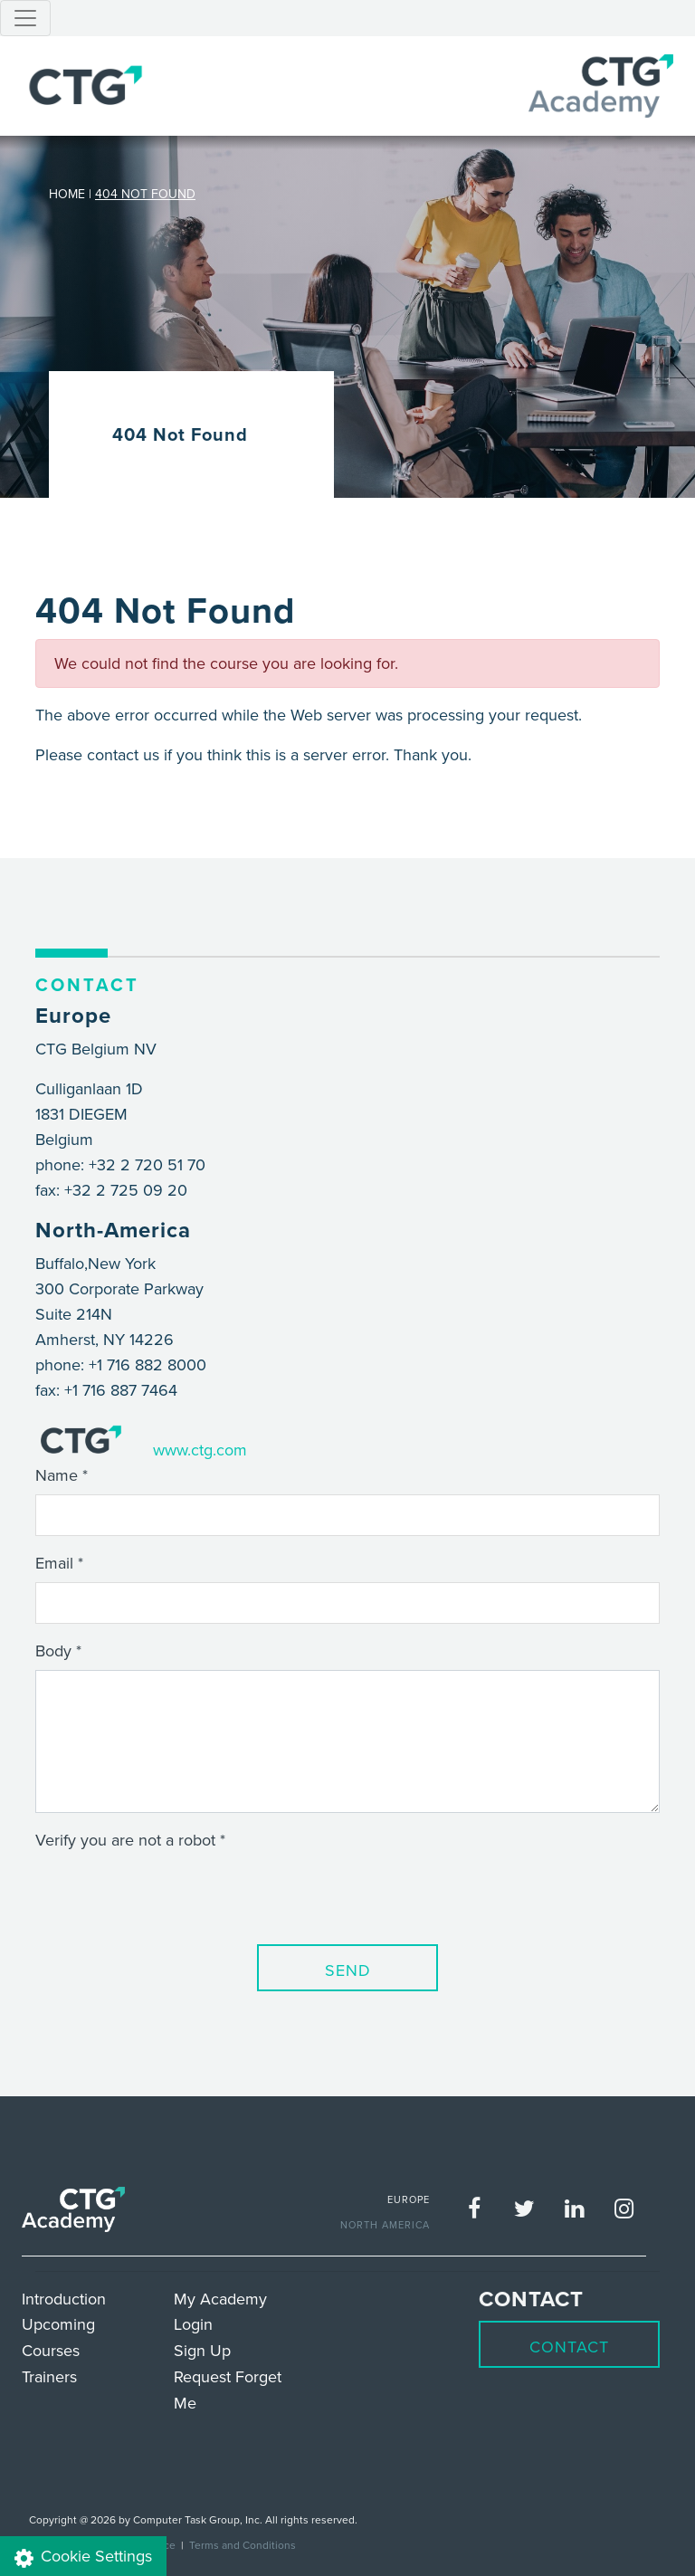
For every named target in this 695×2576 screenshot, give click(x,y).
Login (193, 2324)
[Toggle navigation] (25, 18)
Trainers (49, 2376)
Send (348, 1970)
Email (54, 1562)
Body (53, 1650)
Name (56, 1475)
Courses (51, 2350)
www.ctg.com (200, 1449)
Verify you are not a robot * (130, 1839)
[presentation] (172, 1894)
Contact (569, 2346)
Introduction (64, 2298)
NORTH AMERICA (385, 2225)
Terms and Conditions (242, 2544)
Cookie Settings (83, 2556)
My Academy (220, 2298)
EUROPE (408, 2199)
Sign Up (202, 2350)
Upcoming (58, 2324)
